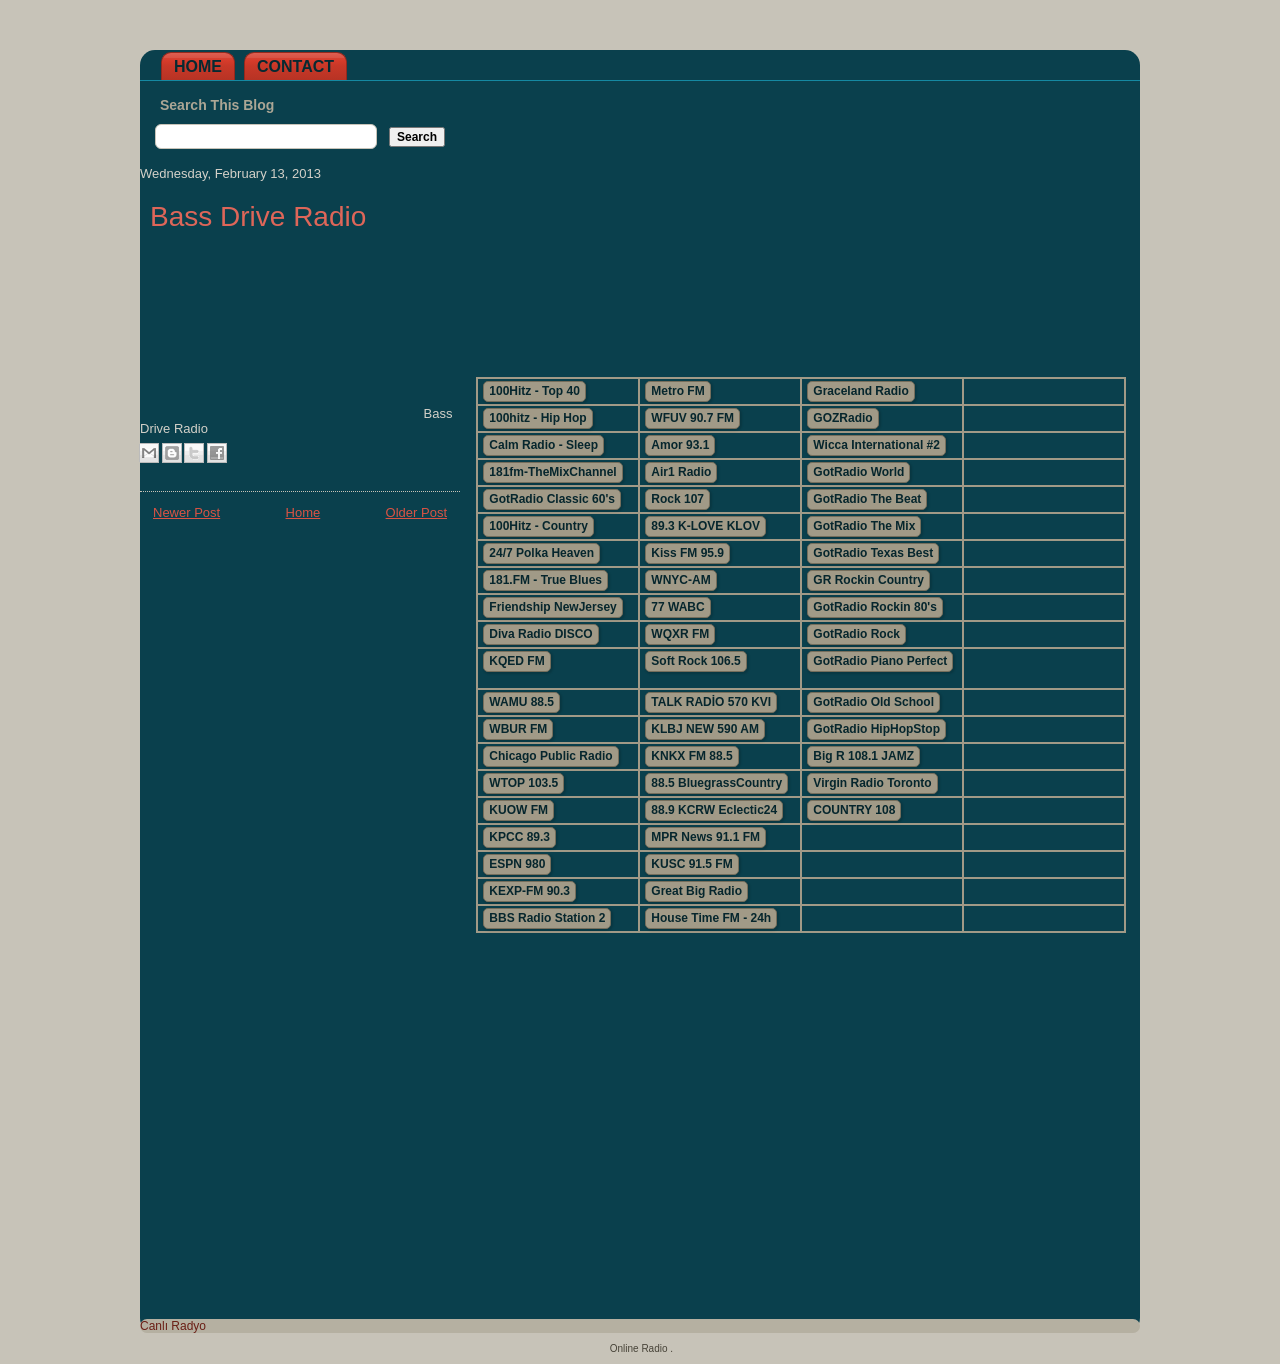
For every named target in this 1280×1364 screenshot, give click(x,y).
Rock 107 (677, 499)
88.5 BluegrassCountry (716, 783)
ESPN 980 (517, 864)
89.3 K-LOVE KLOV (705, 526)
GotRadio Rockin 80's (875, 607)
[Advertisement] (800, 221)
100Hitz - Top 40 (534, 391)
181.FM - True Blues (545, 580)
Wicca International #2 (876, 445)
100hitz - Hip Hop (537, 418)
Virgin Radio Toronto (872, 783)
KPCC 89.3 (519, 837)
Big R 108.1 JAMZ (863, 756)
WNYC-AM (680, 580)
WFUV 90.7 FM (692, 418)
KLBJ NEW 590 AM (705, 729)
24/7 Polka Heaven (541, 553)
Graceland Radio (860, 391)
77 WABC (677, 607)
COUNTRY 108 (854, 810)
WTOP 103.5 (523, 783)
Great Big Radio (696, 891)
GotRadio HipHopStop (876, 729)
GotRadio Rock (856, 634)
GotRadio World (858, 472)
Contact (295, 66)
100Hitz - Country (538, 526)
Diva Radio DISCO (540, 634)
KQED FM (516, 661)
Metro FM (677, 391)
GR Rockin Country (868, 580)
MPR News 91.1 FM (705, 837)
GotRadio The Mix (864, 526)
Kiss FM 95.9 (687, 553)
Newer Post (186, 512)
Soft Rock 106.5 (695, 661)
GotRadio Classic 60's (552, 499)
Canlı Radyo (173, 1326)
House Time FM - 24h (711, 918)
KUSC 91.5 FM (691, 864)
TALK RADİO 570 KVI (711, 702)
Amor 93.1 (680, 445)
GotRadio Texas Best (873, 553)
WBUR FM (518, 729)
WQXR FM (680, 634)
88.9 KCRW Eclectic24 (714, 810)
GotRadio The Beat (867, 499)
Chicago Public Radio (550, 756)
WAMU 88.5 (521, 702)
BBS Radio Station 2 (547, 918)
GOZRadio (842, 418)
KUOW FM (518, 810)
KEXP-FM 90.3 (529, 891)
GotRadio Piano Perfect (880, 661)
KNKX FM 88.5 (691, 756)
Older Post (416, 512)
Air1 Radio (681, 472)
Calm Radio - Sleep (543, 445)
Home (198, 66)
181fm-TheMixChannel (552, 472)
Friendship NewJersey (552, 607)
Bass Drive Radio (258, 216)
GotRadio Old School (873, 702)
